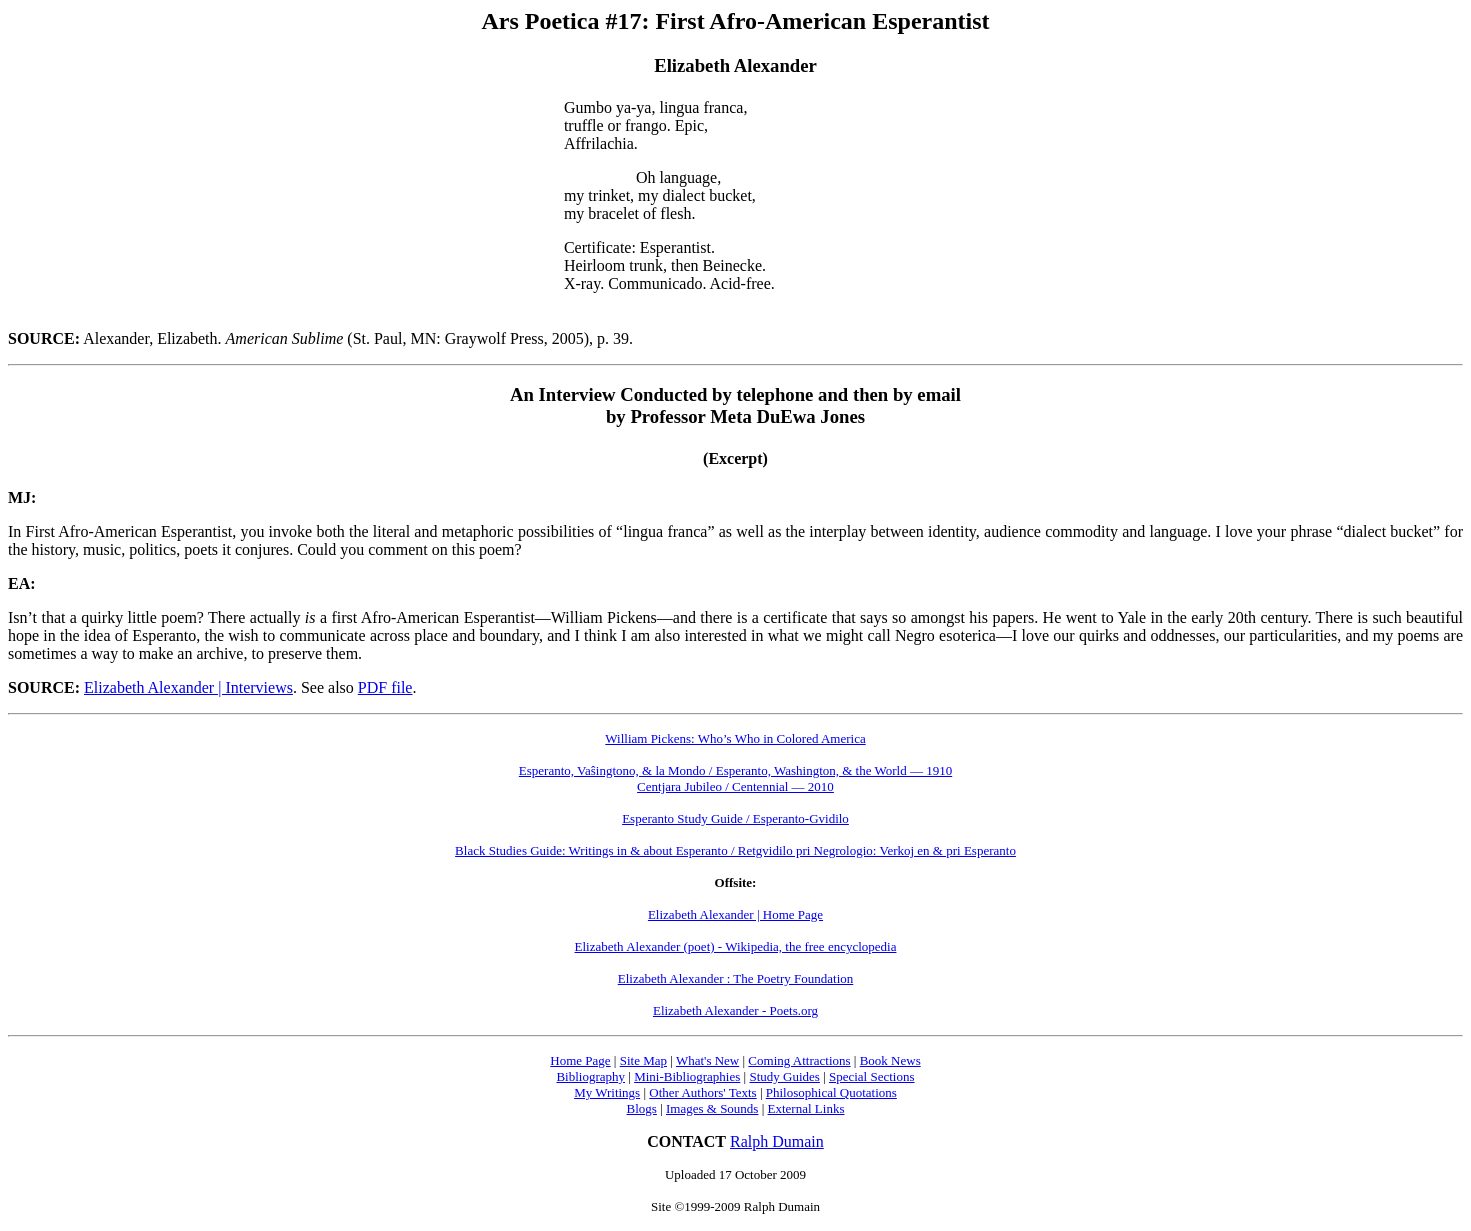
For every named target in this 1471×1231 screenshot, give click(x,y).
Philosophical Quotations (831, 1092)
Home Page (580, 1060)
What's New (707, 1060)
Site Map (643, 1060)
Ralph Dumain (777, 1141)
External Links (806, 1108)
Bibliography (590, 1076)
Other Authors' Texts (702, 1092)
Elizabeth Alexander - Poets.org (735, 1010)
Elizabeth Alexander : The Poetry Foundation (736, 978)
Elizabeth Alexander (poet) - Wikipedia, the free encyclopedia (736, 946)
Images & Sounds (712, 1108)
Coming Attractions (799, 1060)
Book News (890, 1060)
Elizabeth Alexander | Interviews (188, 687)
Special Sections (872, 1076)
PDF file (385, 687)
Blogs (642, 1108)
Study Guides (784, 1076)
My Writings (607, 1092)
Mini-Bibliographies (687, 1076)
